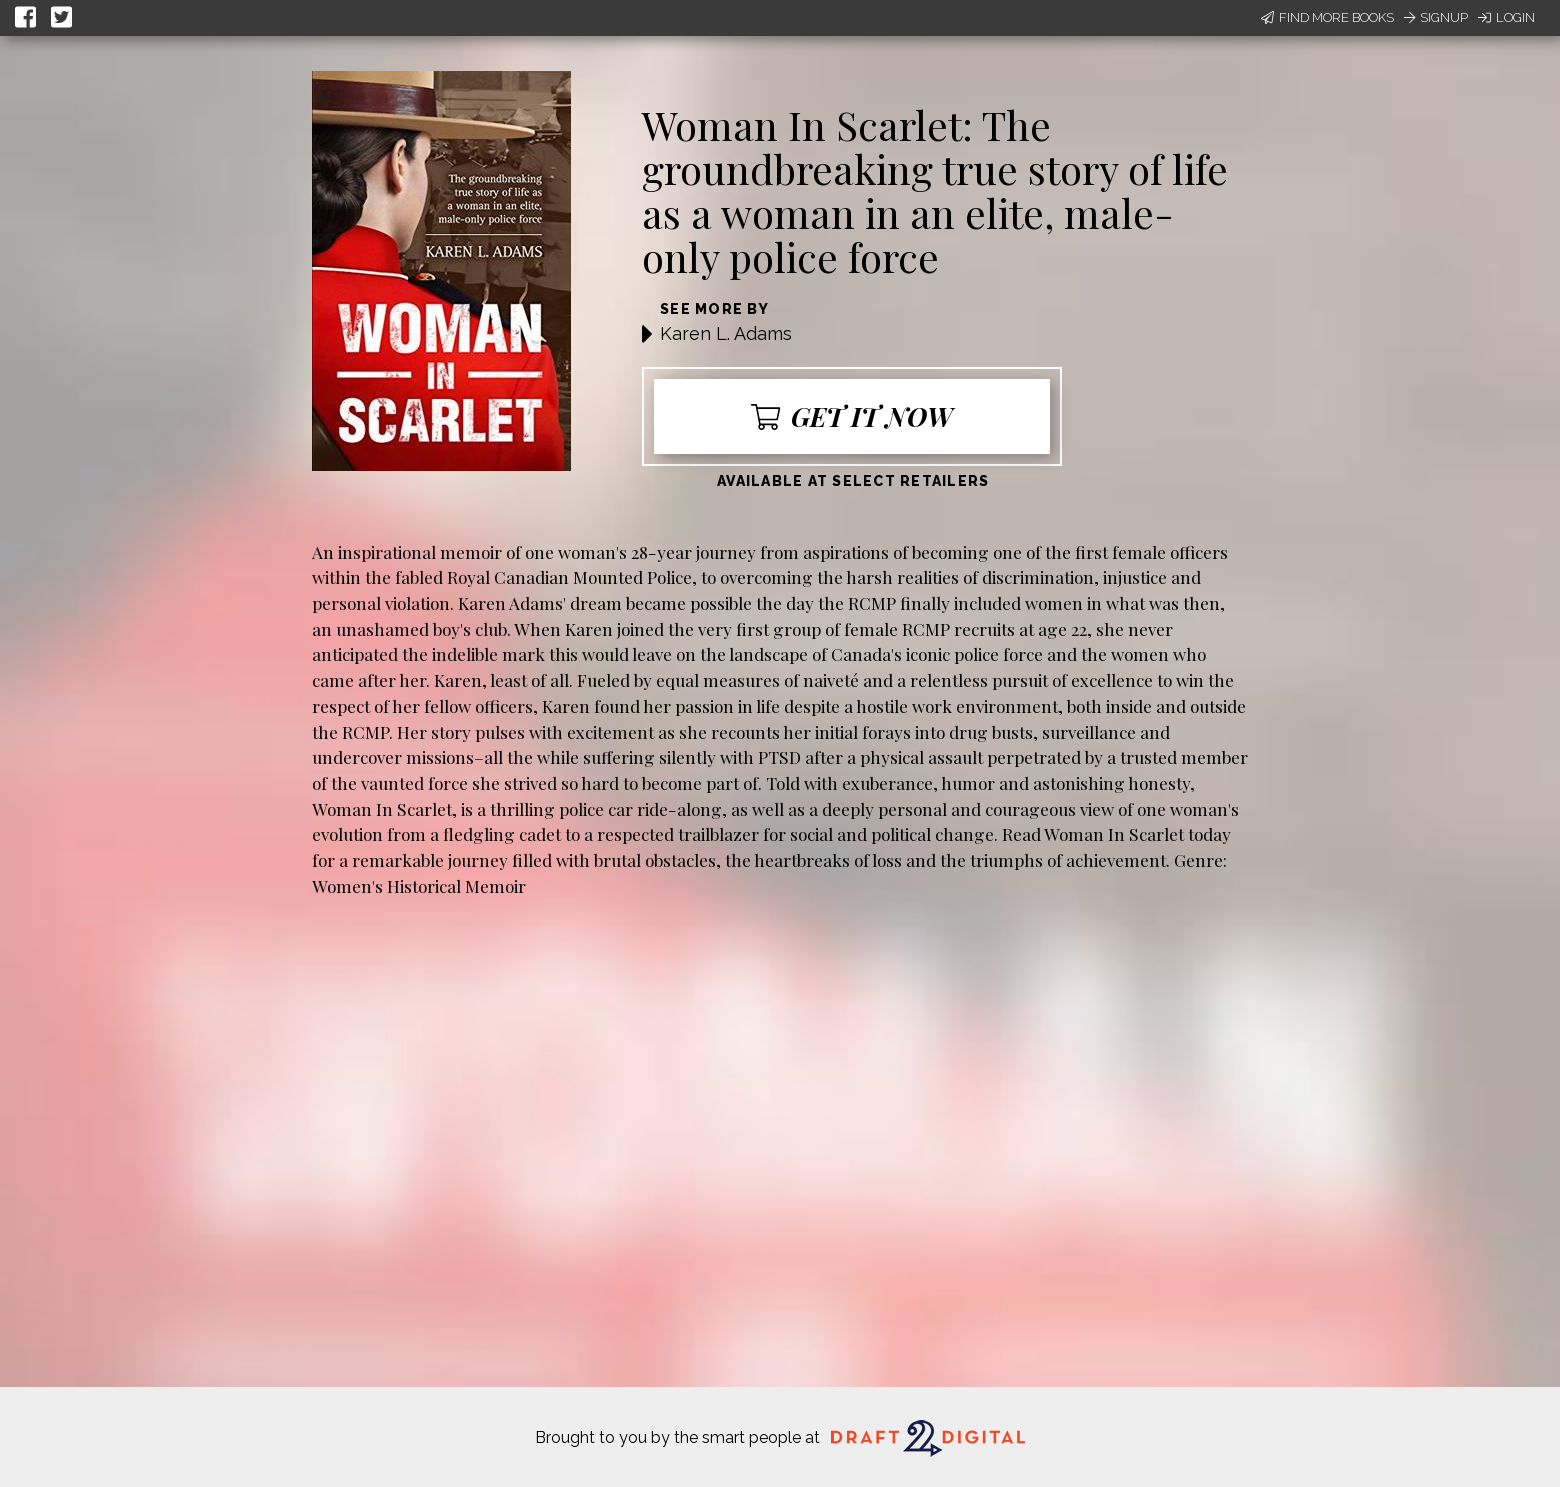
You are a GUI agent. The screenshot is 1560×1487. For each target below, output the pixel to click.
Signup (1436, 17)
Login (1506, 17)
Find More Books (1327, 17)
